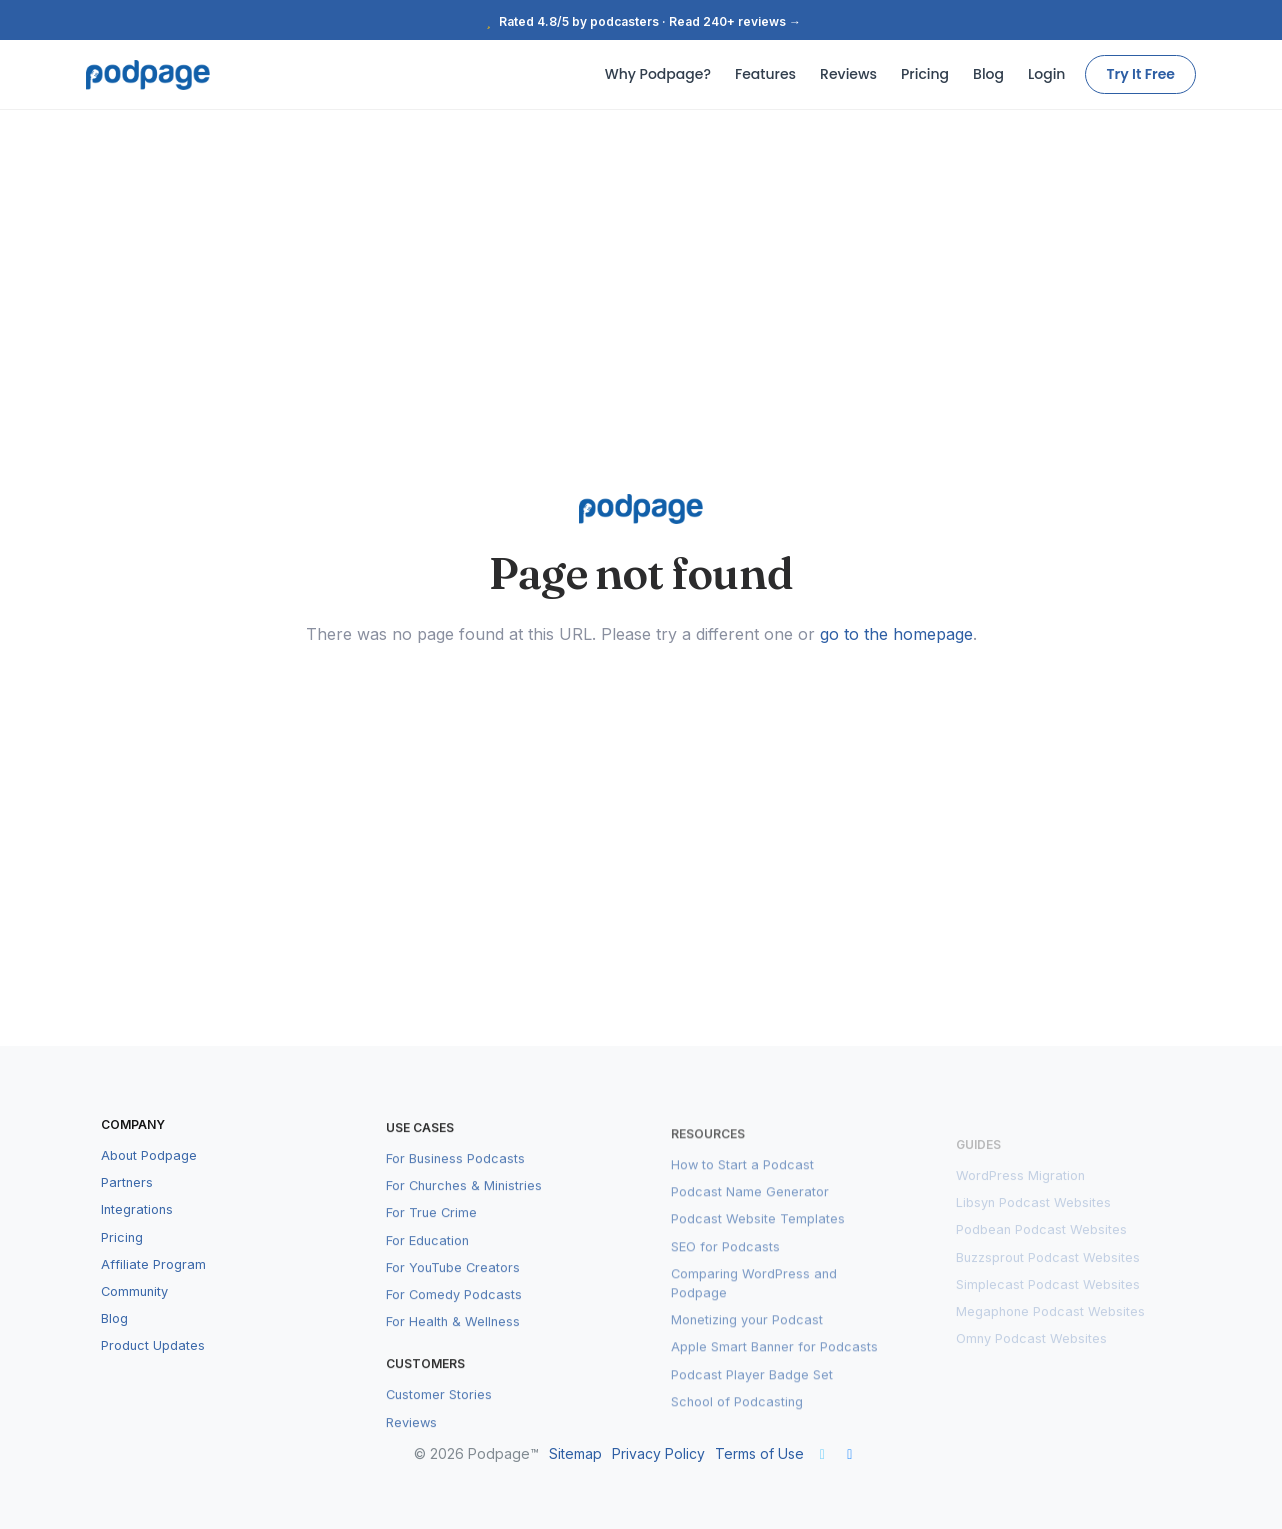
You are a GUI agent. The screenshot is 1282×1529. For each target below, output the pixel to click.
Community (134, 1313)
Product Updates (153, 1367)
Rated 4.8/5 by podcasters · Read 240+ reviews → (641, 21)
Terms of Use (759, 1453)
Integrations (137, 1231)
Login (1046, 74)
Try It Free (1140, 74)
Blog (988, 74)
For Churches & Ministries (464, 1209)
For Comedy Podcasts (454, 1318)
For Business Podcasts (455, 1182)
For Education (427, 1264)
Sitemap (575, 1453)
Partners (127, 1204)
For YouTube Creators (453, 1291)
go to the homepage (896, 634)
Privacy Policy (658, 1453)
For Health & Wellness (453, 1345)
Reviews (848, 74)
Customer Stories (439, 1419)
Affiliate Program (153, 1285)
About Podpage (149, 1177)
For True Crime (431, 1237)
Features (765, 74)
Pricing (925, 74)
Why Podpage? (658, 74)
